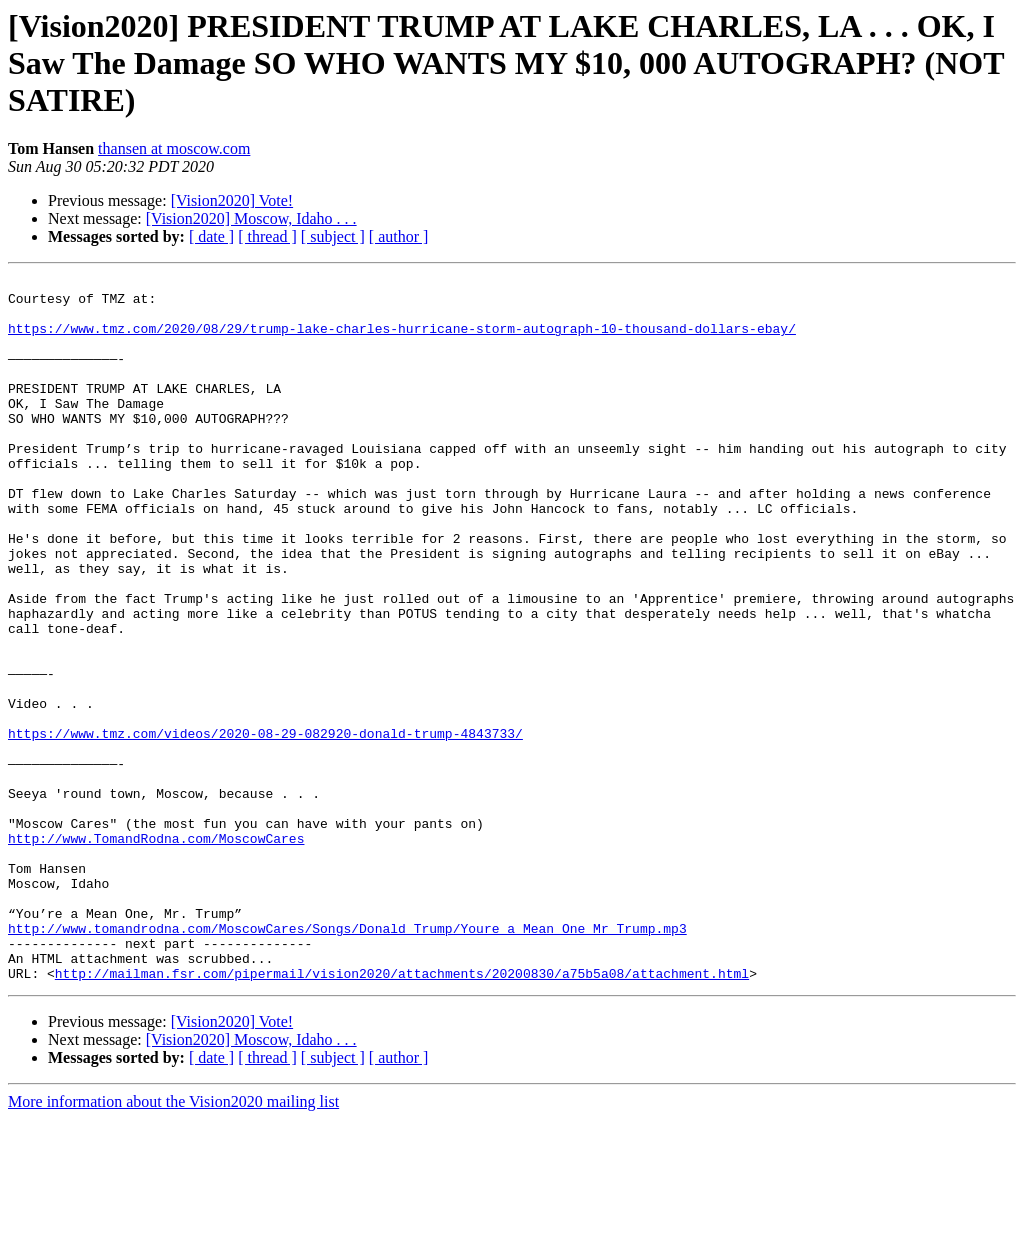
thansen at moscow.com (174, 148)
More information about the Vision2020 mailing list (173, 1242)
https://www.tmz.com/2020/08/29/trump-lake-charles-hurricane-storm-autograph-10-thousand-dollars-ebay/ (402, 340)
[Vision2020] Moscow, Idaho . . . (251, 218)
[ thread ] (267, 236)
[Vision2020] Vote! (232, 200)
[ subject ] (333, 236)
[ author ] (399, 236)
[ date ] (211, 236)
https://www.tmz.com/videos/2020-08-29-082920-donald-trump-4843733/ (265, 826)
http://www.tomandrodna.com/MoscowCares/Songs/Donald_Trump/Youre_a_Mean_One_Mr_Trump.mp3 (347, 1060)
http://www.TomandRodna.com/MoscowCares (156, 952)
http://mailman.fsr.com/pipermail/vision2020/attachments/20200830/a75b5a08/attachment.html (402, 1114)
